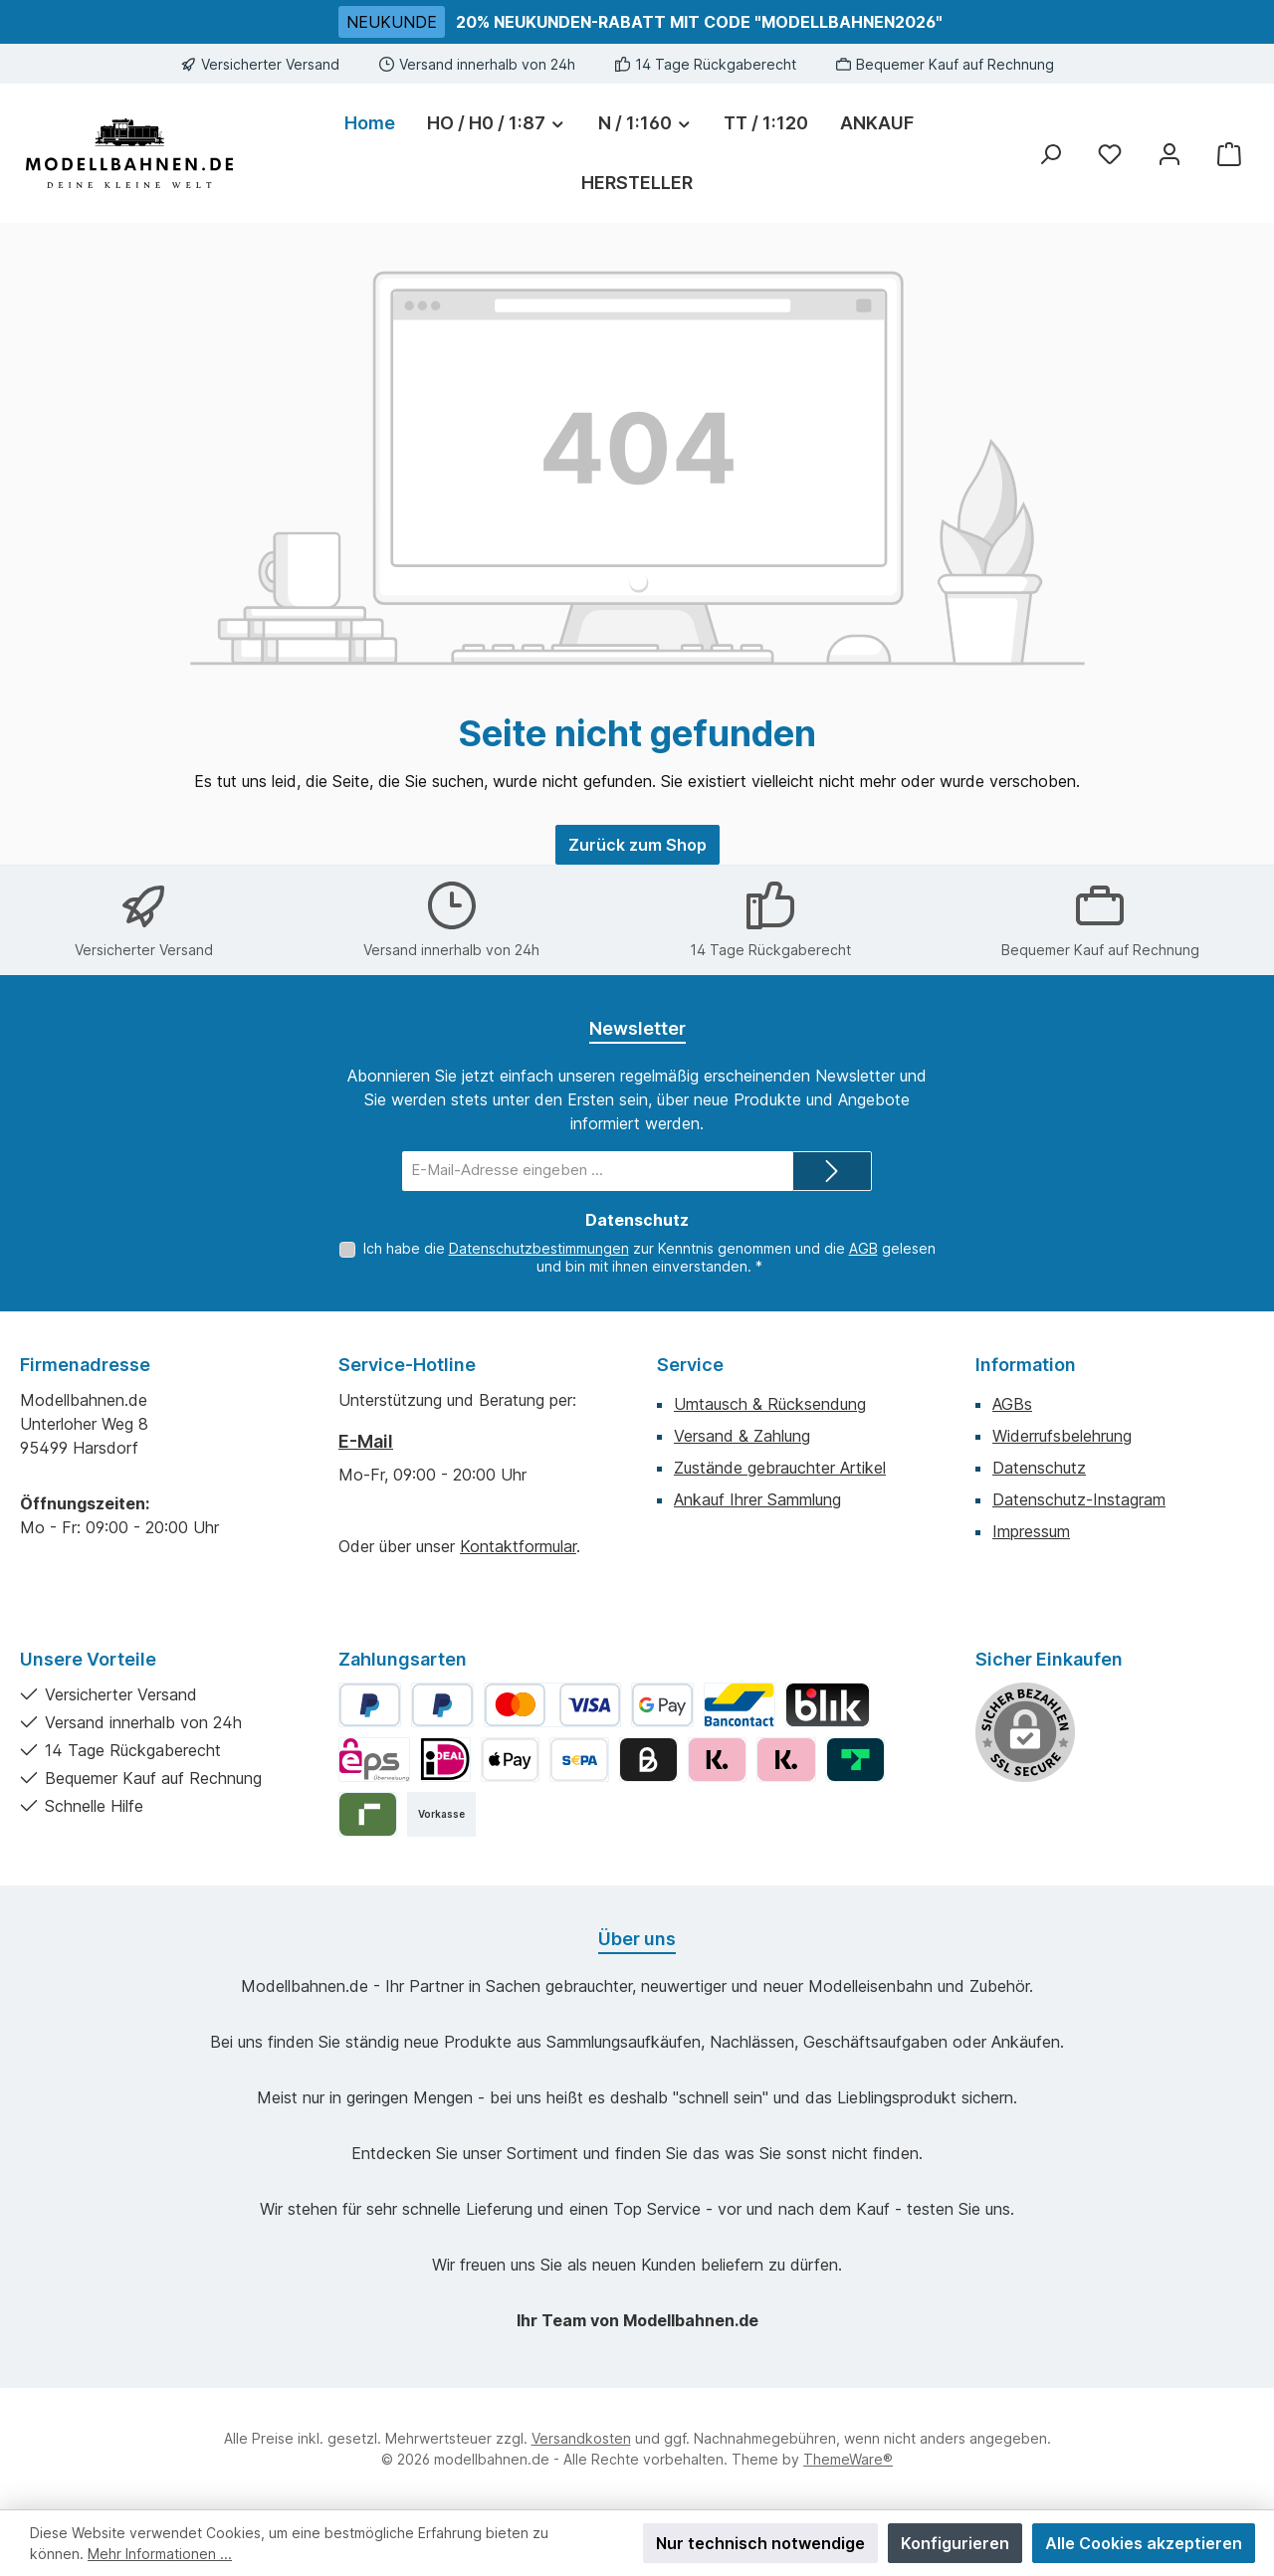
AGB (863, 1248)
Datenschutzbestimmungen (539, 1248)
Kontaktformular (518, 1546)
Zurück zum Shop (637, 845)
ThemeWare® (848, 2459)
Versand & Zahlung (742, 1436)
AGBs (1012, 1404)
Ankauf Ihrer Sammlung (757, 1499)
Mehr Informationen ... (160, 2553)
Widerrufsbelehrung (1062, 1436)
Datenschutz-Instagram (1079, 1499)
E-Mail (365, 1441)
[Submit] (832, 1171)
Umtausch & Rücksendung (770, 1404)
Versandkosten (581, 2438)
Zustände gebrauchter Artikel (780, 1468)
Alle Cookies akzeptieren (1143, 2543)
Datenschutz (1039, 1468)
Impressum (1031, 1531)
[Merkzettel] (1110, 153)
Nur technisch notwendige (760, 2543)
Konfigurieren (955, 2543)
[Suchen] (1050, 153)
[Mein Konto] (1169, 153)
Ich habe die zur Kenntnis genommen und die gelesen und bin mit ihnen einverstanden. (649, 1257)
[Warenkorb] (1229, 153)
